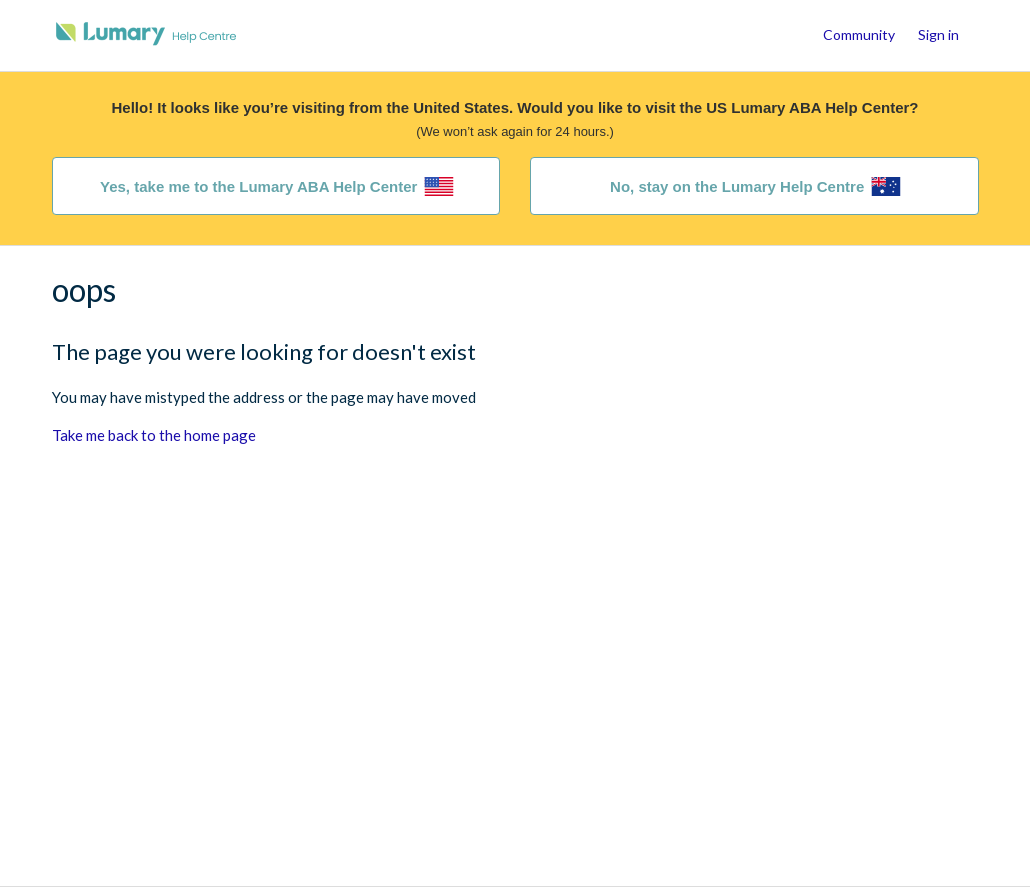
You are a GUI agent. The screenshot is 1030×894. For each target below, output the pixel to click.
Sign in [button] (938, 34)
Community (859, 34)
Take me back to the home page (154, 435)
